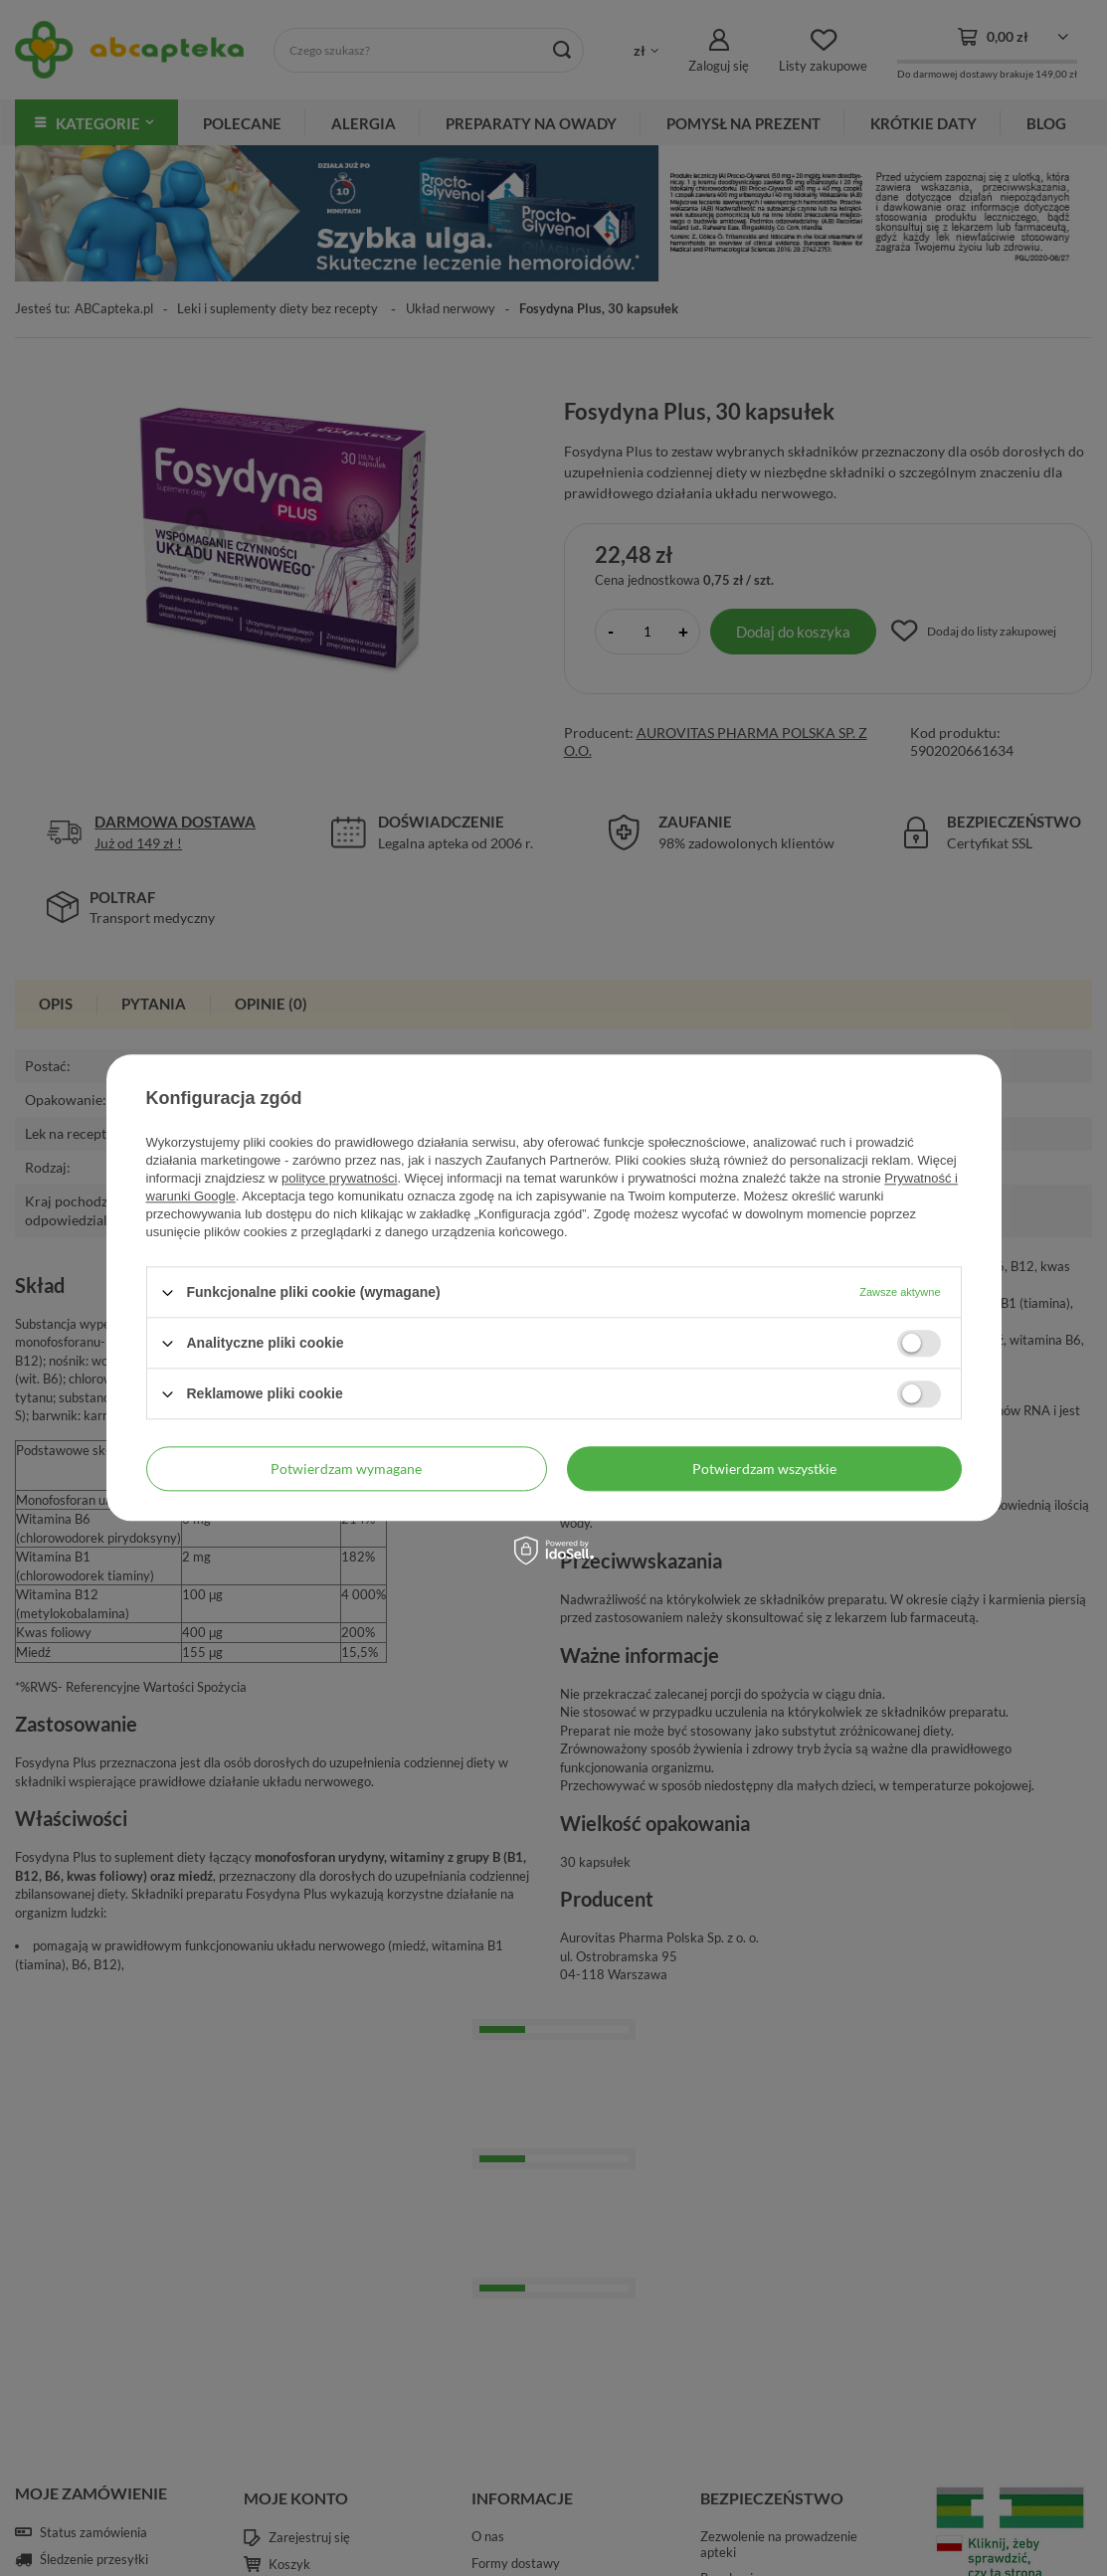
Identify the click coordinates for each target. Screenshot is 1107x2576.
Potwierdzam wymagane (346, 1468)
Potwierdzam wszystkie (764, 1468)
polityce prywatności (339, 1178)
